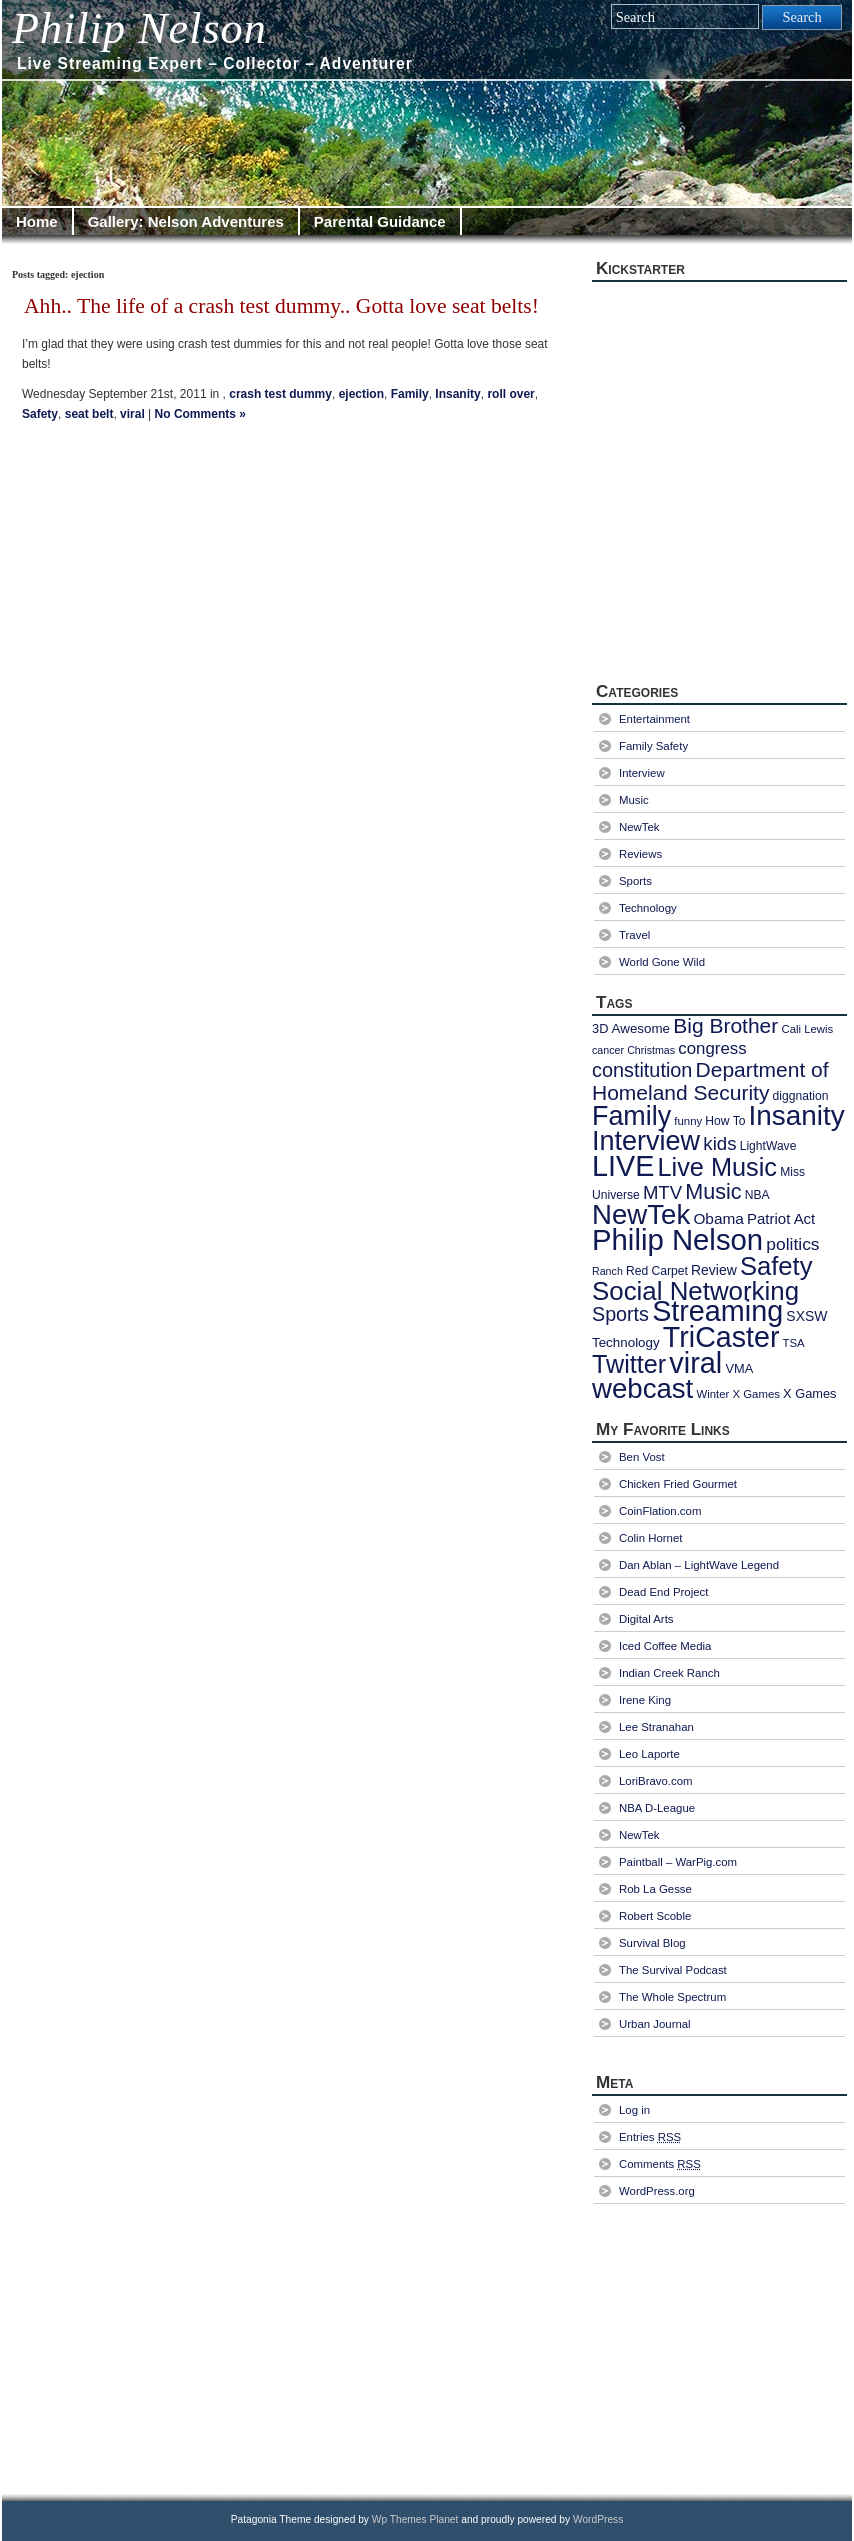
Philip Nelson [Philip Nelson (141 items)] (677, 1239)
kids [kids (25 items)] (719, 1143)
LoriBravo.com (656, 1781)
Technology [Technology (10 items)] (626, 1342)
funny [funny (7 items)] (688, 1121)
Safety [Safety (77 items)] (776, 1266)
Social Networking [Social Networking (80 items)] (695, 1291)
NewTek (639, 827)
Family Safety (653, 746)
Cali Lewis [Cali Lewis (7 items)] (807, 1029)
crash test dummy (280, 394)
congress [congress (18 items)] (712, 1048)
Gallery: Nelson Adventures (186, 221)
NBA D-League (657, 1808)
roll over (510, 394)
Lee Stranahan (656, 1727)
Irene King (645, 1700)
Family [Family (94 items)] (631, 1116)
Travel (634, 935)
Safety (40, 414)
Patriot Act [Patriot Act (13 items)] (781, 1218)
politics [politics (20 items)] (792, 1244)
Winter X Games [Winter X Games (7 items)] (737, 1394)
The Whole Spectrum (672, 1997)
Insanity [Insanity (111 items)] (797, 1115)
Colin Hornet (650, 1538)
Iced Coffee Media (665, 1646)
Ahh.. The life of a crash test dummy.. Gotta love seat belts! (281, 306)
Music (634, 800)
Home (37, 221)
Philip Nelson (139, 28)
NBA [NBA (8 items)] (757, 1195)
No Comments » (200, 414)
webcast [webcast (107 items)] (642, 1388)
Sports (635, 881)
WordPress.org (657, 2191)
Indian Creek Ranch (669, 1673)
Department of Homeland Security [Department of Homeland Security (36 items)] (710, 1081)
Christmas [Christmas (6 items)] (651, 1050)
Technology (648, 908)
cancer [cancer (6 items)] (608, 1050)
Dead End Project (663, 1592)
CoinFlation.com (660, 1511)
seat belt (89, 414)
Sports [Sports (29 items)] (620, 1314)
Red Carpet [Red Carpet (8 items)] (657, 1271)
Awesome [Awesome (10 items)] (641, 1028)
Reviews (640, 854)
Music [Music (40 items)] (713, 1191)
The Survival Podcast (673, 1970)
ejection (361, 394)
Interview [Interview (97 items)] (646, 1141)
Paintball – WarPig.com (678, 1862)
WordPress (598, 2519)
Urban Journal (655, 2024)
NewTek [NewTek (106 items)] (641, 1214)
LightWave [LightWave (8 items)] (768, 1146)
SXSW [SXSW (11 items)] (806, 1316)
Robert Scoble (655, 1916)
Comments (660, 2164)
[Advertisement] (722, 2347)
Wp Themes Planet (415, 2519)
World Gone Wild (662, 962)
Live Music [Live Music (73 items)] (718, 1167)
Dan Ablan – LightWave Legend (699, 1565)
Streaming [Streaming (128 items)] (717, 1311)
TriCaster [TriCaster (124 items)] (721, 1337)
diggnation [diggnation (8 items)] (801, 1096)
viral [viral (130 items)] (695, 1363)
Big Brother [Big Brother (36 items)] (725, 1025)
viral (132, 414)
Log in (634, 2110)
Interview (642, 773)
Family (410, 394)
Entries (650, 2137)
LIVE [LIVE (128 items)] (623, 1166)
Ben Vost (642, 1457)
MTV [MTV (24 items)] (662, 1192)
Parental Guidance (380, 221)
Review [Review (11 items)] (714, 1270)
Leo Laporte (649, 1754)
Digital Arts (646, 1619)
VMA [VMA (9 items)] (739, 1368)
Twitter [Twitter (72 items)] (629, 1364)
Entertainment (654, 719)
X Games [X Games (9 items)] (809, 1393)
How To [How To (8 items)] (725, 1121)
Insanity (457, 394)
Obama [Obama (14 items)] (718, 1218)
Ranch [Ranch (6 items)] (607, 1271)
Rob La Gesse (655, 1889)
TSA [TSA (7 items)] (794, 1343)
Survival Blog (652, 1943)
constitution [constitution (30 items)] (642, 1070)
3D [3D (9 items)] (600, 1028)
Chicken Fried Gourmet (678, 1484)
